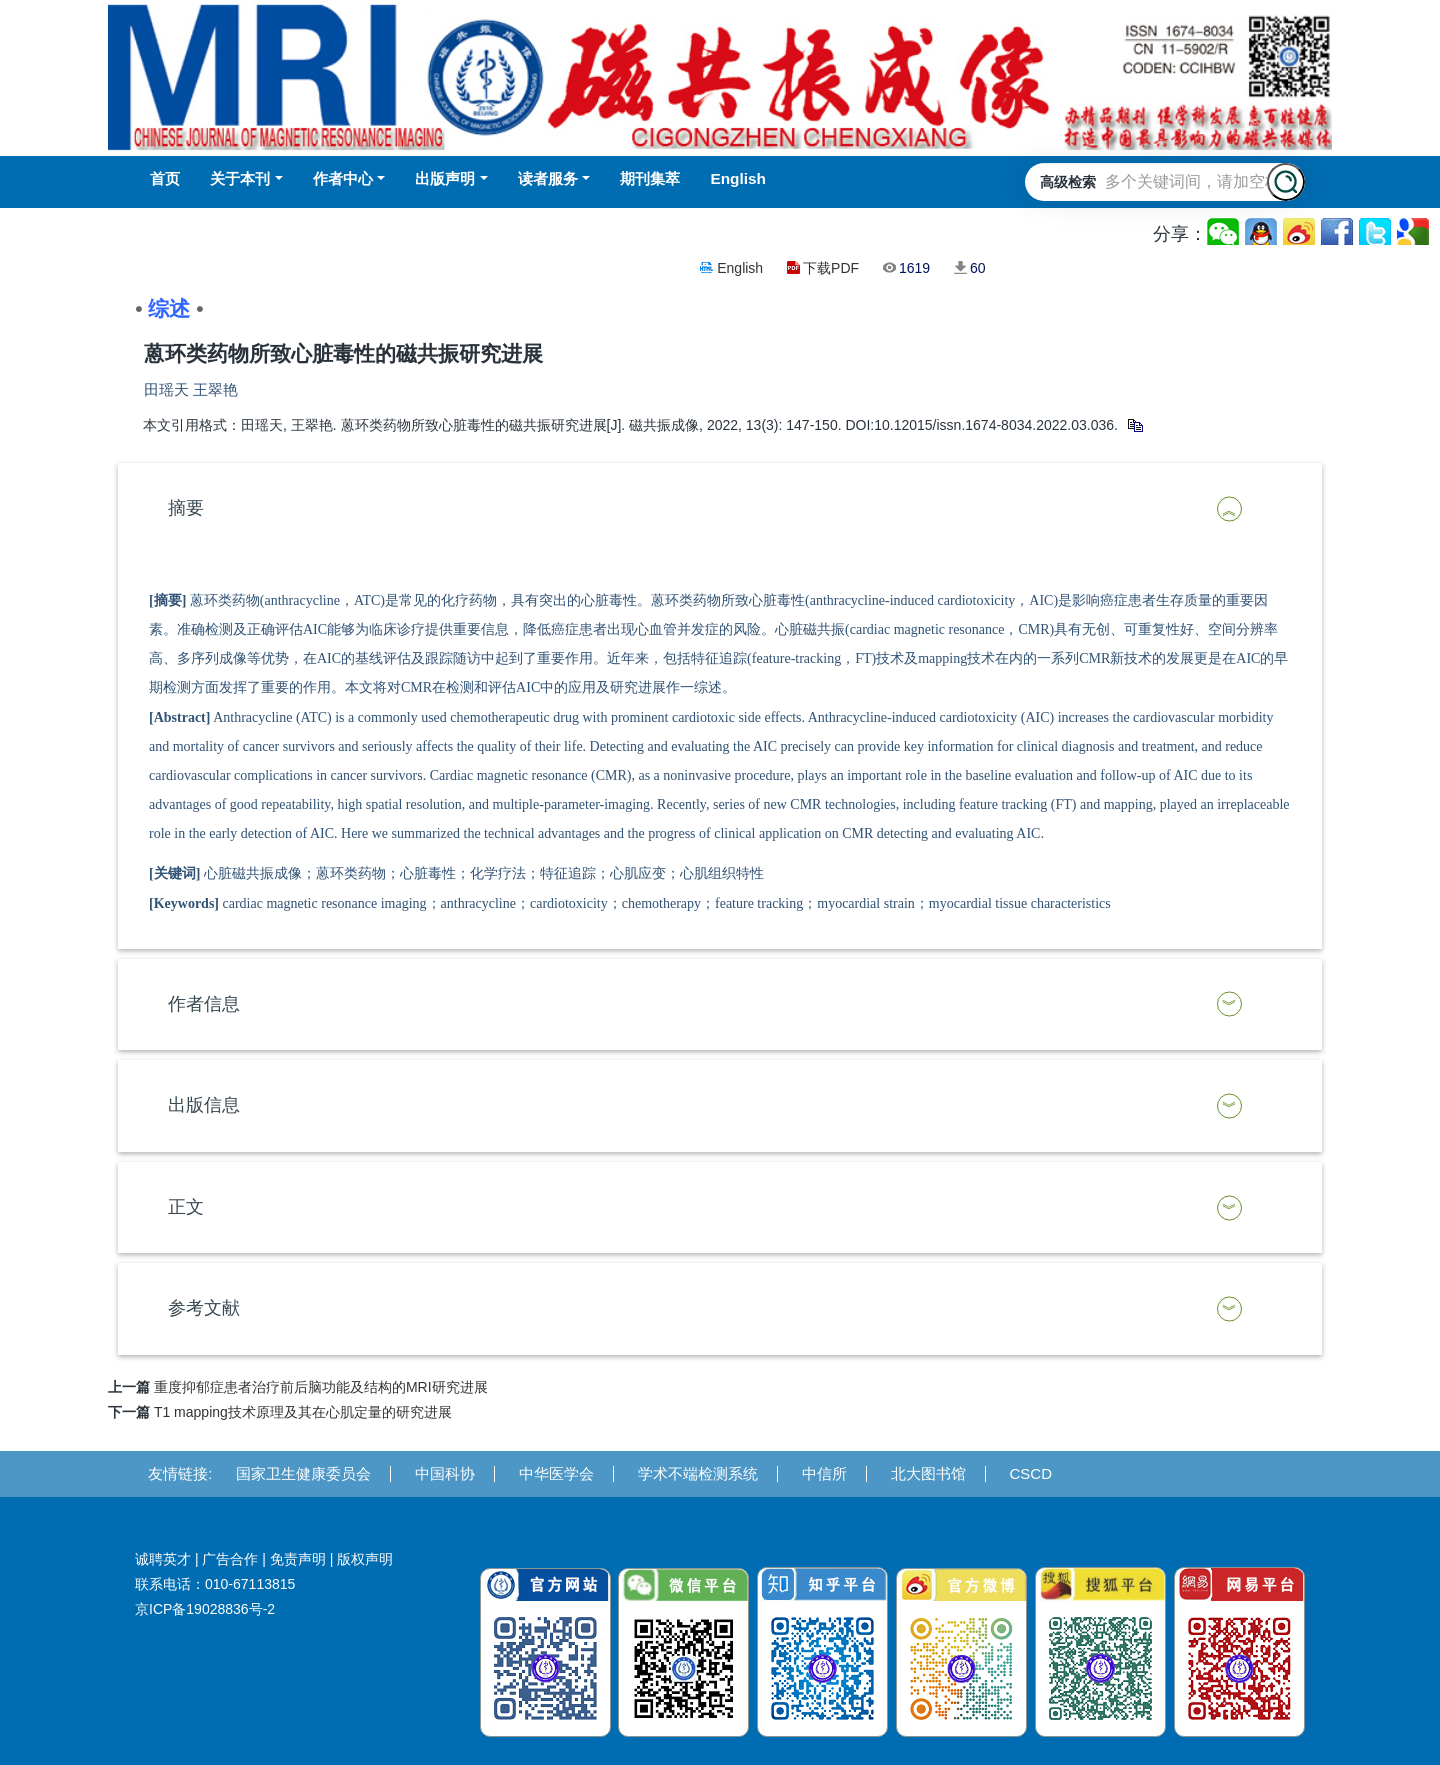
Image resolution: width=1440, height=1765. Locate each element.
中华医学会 (556, 1473)
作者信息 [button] (204, 1004)
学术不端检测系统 (698, 1473)
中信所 (824, 1473)
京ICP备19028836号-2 (205, 1609)
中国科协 (445, 1473)
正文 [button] (186, 1207)
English (740, 268)
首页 (165, 178)
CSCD (1031, 1473)
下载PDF (831, 268)
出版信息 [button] (204, 1105)
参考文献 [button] (204, 1308)
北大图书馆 (928, 1473)
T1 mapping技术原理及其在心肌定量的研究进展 (303, 1412)
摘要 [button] (186, 508)
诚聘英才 (163, 1559)
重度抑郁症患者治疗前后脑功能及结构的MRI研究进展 (321, 1387)
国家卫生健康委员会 (303, 1473)
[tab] (720, 509)
